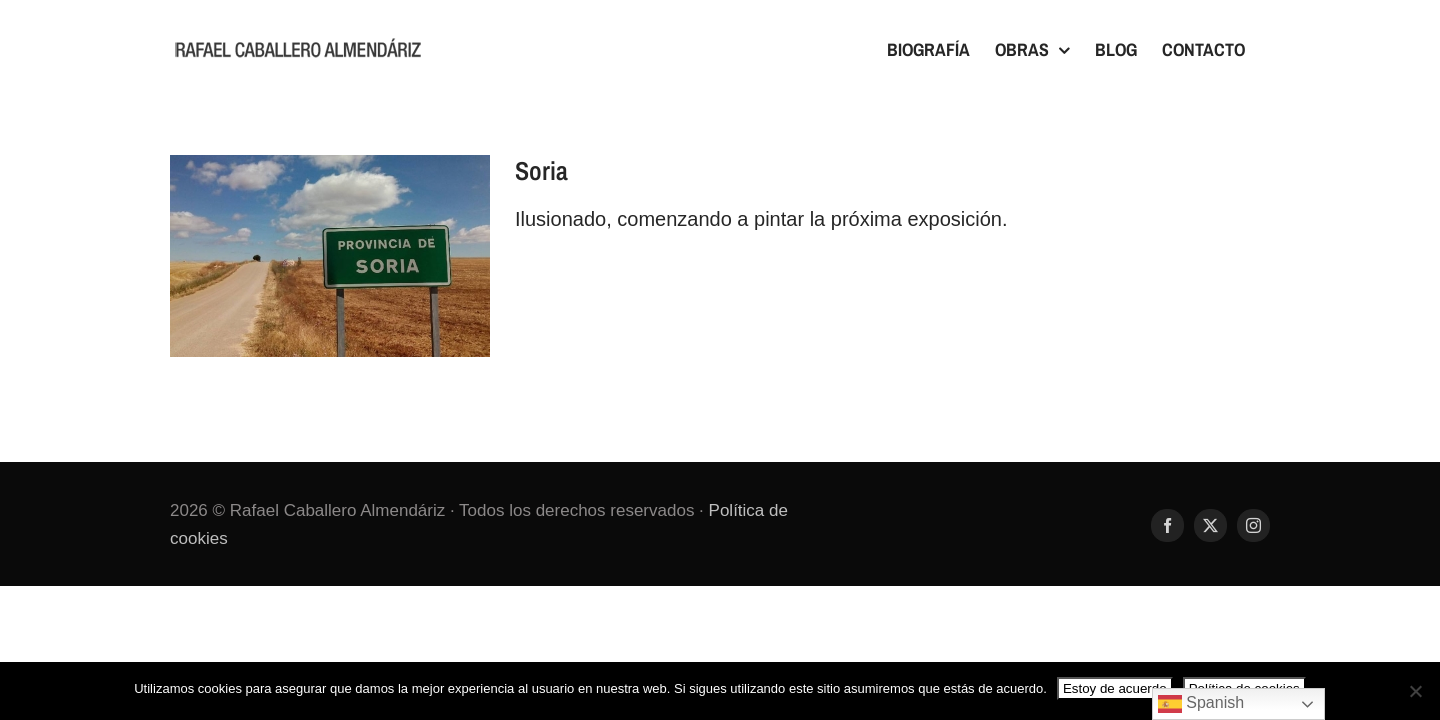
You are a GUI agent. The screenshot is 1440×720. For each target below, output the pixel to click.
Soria (541, 170)
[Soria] (330, 256)
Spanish (1201, 704)
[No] (1415, 691)
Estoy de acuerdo (1115, 688)
